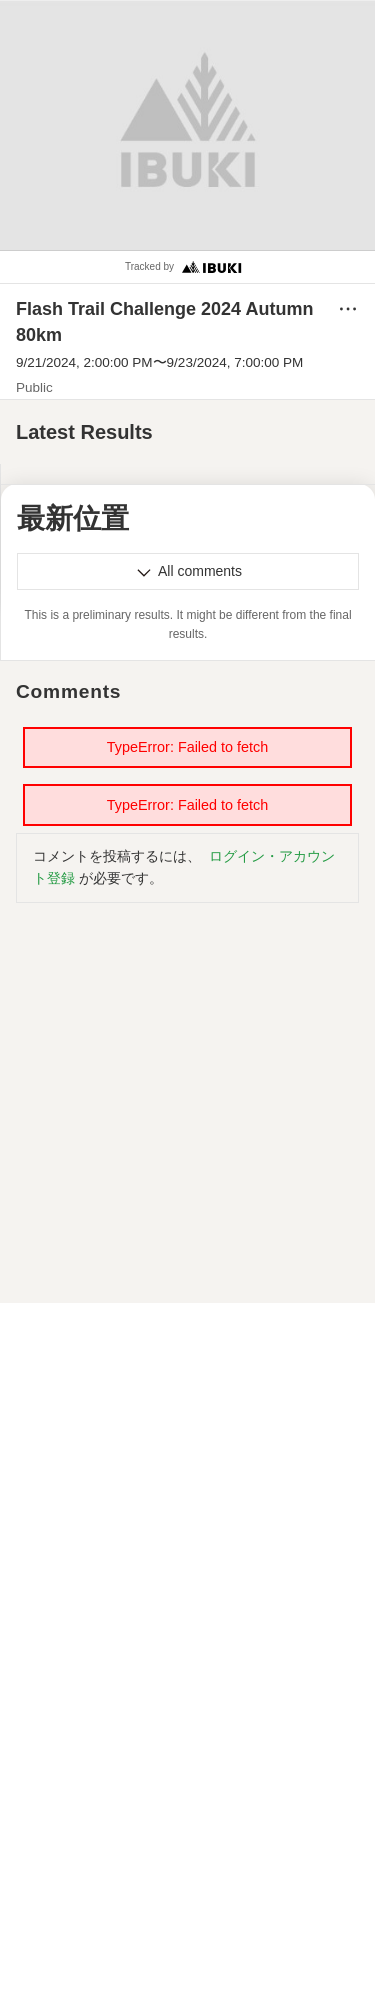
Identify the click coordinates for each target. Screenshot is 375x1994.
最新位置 (73, 518)
